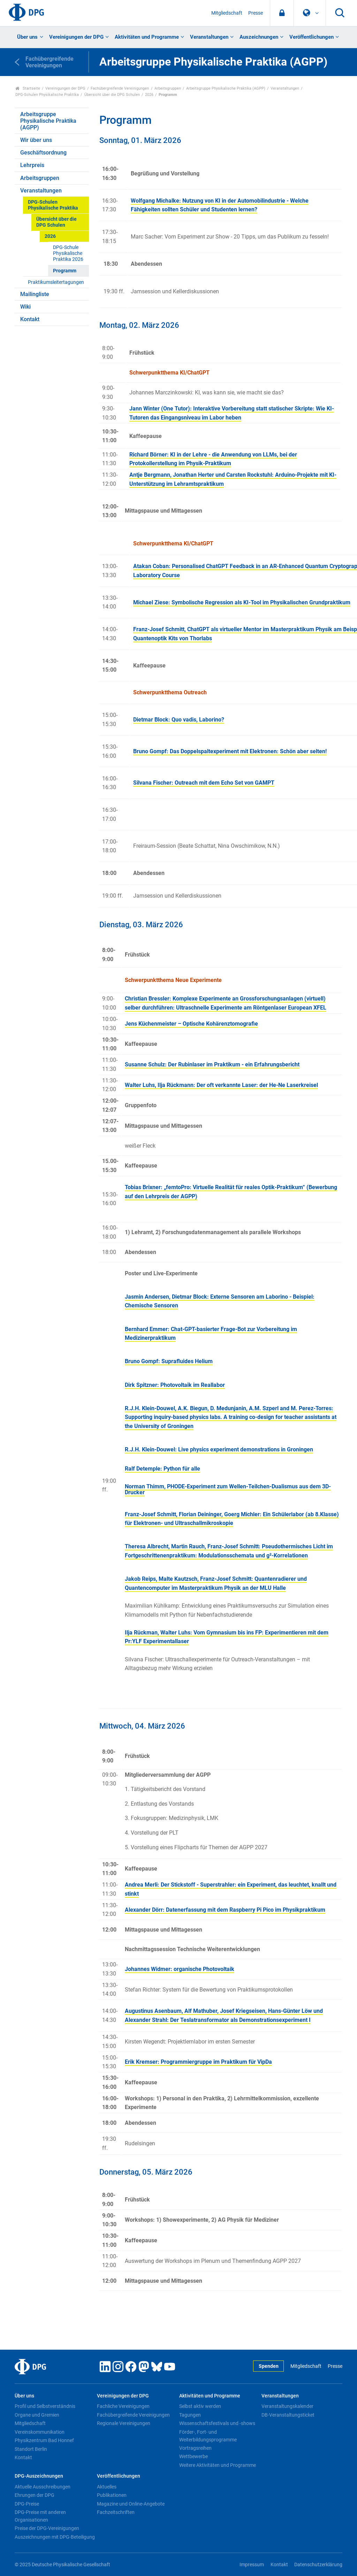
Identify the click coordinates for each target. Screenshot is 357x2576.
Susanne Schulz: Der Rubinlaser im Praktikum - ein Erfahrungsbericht (212, 1064)
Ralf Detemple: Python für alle (162, 1468)
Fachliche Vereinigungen (123, 2406)
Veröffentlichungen (311, 37)
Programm (64, 271)
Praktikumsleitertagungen (56, 282)
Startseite (27, 88)
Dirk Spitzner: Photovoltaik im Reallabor (175, 1385)
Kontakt (29, 319)
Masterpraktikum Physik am (307, 629)
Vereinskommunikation (39, 2432)
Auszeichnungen (259, 37)
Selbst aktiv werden (200, 2406)
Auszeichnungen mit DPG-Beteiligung (55, 2537)
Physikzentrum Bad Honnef (44, 2440)
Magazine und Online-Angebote (131, 2504)
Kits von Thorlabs (190, 638)
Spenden (269, 2366)
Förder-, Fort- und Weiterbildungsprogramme (208, 2435)
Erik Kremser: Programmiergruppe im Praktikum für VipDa (198, 2061)
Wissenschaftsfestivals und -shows (217, 2423)
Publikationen (112, 2495)
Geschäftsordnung (43, 152)
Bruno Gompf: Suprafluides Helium (169, 1361)
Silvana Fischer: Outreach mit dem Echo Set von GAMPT (203, 782)
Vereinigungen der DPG (76, 37)
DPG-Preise (27, 2504)
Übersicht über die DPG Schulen (112, 94)
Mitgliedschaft (226, 13)
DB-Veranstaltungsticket (287, 2415)
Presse (255, 13)
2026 (149, 94)
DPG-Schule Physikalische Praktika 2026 (68, 253)
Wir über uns (36, 140)
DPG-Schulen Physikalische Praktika (47, 94)
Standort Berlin (31, 2449)
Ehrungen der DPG (34, 2495)
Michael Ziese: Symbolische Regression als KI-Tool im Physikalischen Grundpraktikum (241, 602)
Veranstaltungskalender (287, 2406)
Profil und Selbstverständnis (45, 2406)
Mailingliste (34, 294)
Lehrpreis (32, 165)
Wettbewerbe (193, 2456)
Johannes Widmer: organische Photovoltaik (179, 1969)
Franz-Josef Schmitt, (160, 629)
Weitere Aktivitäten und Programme (217, 2465)
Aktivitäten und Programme (147, 37)
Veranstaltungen (209, 37)
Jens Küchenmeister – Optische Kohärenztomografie (191, 1023)
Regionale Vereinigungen (123, 2423)
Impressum (252, 2565)
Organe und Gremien (37, 2415)
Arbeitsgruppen (167, 88)
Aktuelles (106, 2487)
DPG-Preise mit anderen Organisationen (40, 2516)
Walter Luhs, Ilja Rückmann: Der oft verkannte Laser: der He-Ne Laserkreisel (221, 1085)
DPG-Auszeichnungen (39, 2476)
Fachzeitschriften (116, 2512)
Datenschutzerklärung (318, 2565)
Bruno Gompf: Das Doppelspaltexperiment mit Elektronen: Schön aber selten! (230, 751)
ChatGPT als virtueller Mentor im (229, 629)
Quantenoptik (150, 638)
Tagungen (190, 2415)
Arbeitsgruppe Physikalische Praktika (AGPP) (225, 88)
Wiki (25, 306)
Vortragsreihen (195, 2448)
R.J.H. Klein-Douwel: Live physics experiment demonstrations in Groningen (219, 1449)
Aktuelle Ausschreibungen (42, 2487)
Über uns (27, 37)
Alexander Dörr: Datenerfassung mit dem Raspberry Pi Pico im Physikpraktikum (225, 1909)
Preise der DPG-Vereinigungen (47, 2528)
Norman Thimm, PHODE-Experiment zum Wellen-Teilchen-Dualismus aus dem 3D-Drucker (228, 1489)
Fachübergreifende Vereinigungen (120, 88)
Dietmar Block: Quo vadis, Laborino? (178, 719)
